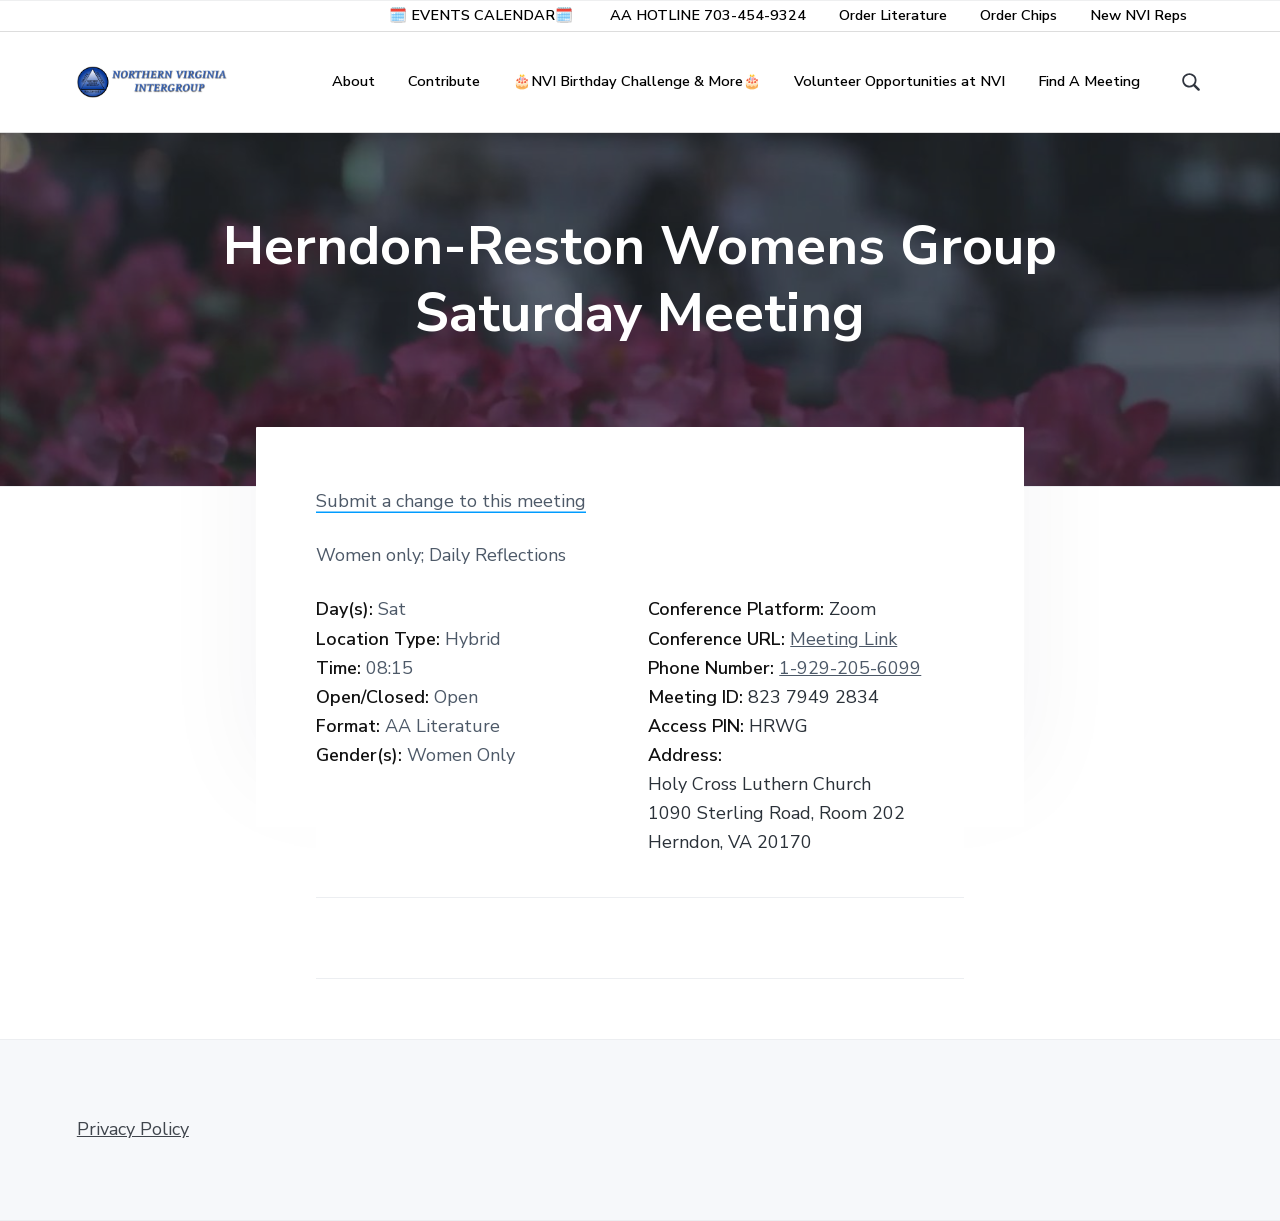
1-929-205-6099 (850, 668)
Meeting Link (843, 639)
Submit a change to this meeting (451, 501)
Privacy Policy (133, 1129)
